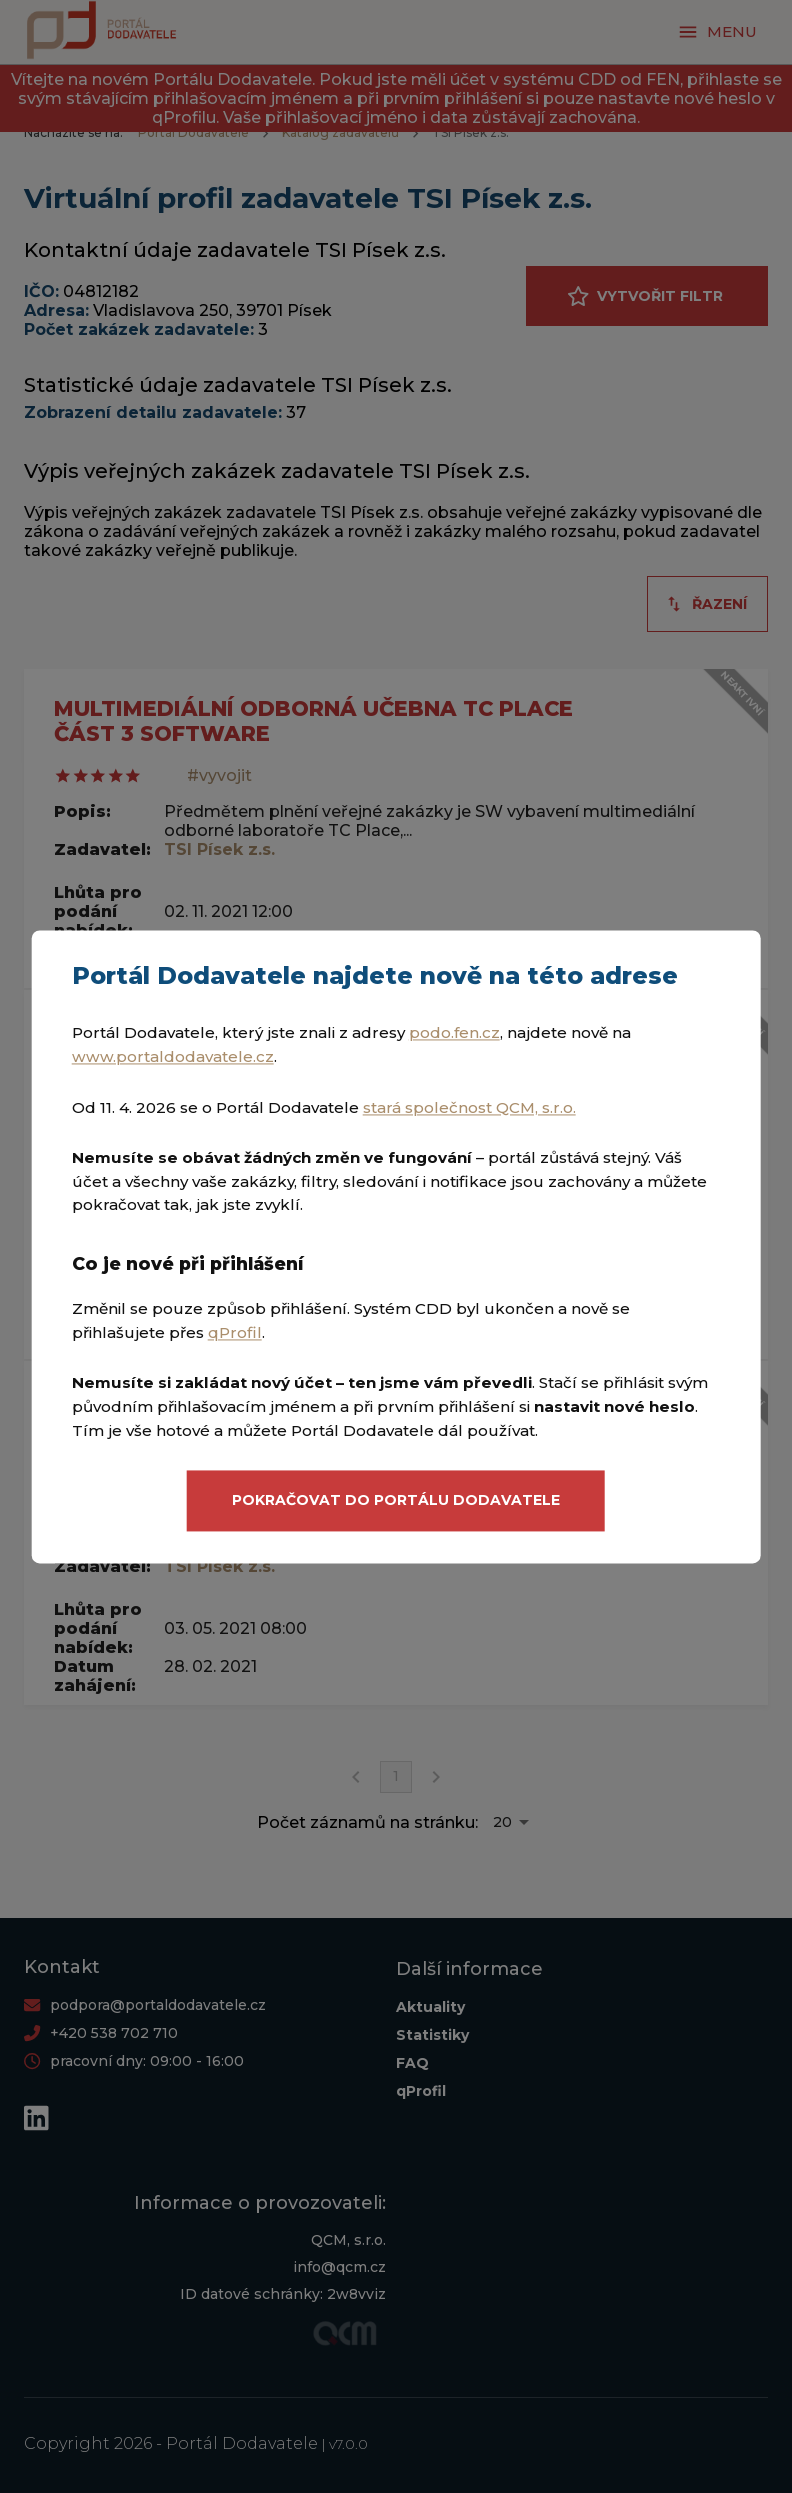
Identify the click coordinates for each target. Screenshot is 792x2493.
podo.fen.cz (454, 1033)
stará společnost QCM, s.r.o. (469, 1107)
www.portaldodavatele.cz (173, 1056)
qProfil (235, 1332)
